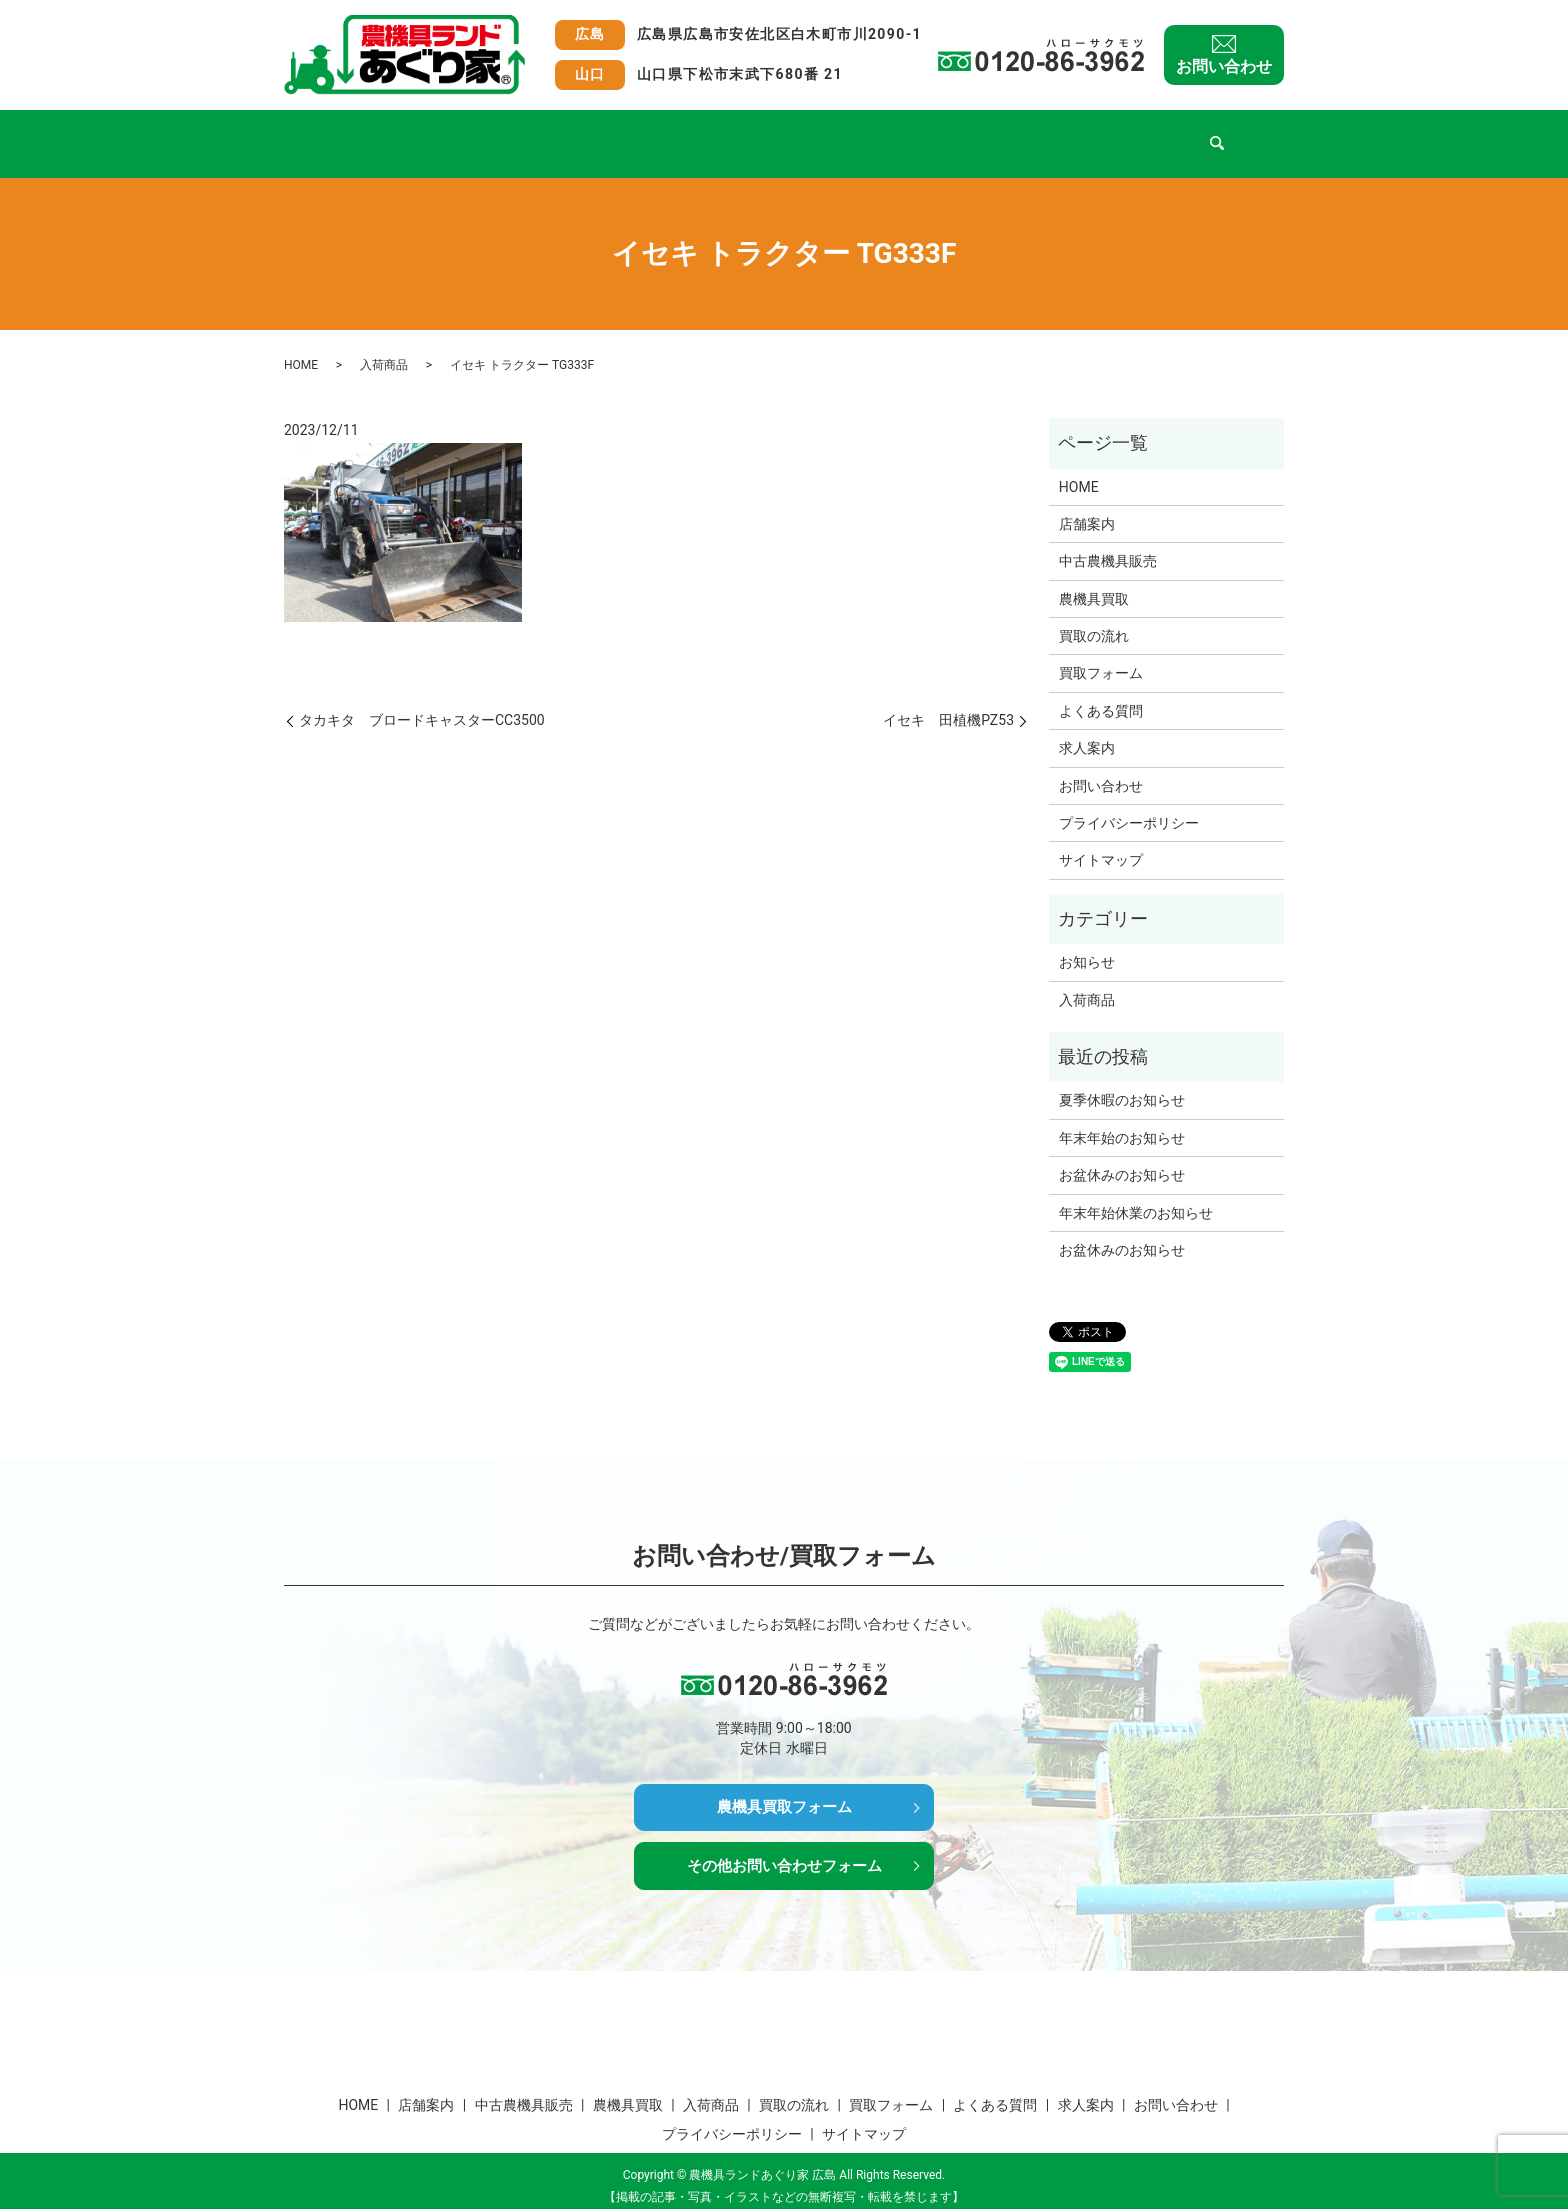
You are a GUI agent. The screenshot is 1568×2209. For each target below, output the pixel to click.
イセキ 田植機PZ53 (948, 701)
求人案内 (1180, 133)
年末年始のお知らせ (1122, 1119)
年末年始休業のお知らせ (1136, 1194)
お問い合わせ (1224, 66)
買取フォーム (959, 133)
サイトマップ (1101, 841)
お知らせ (1087, 943)
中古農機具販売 (538, 133)
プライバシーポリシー (1129, 804)
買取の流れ (849, 133)
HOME (346, 133)
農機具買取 (655, 133)
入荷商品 (752, 133)
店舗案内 (427, 133)
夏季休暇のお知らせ (1122, 1081)
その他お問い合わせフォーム (784, 1851)
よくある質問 (1077, 133)
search (1242, 135)
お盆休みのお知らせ (1122, 1156)
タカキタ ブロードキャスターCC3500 (422, 701)
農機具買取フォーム (784, 1789)
